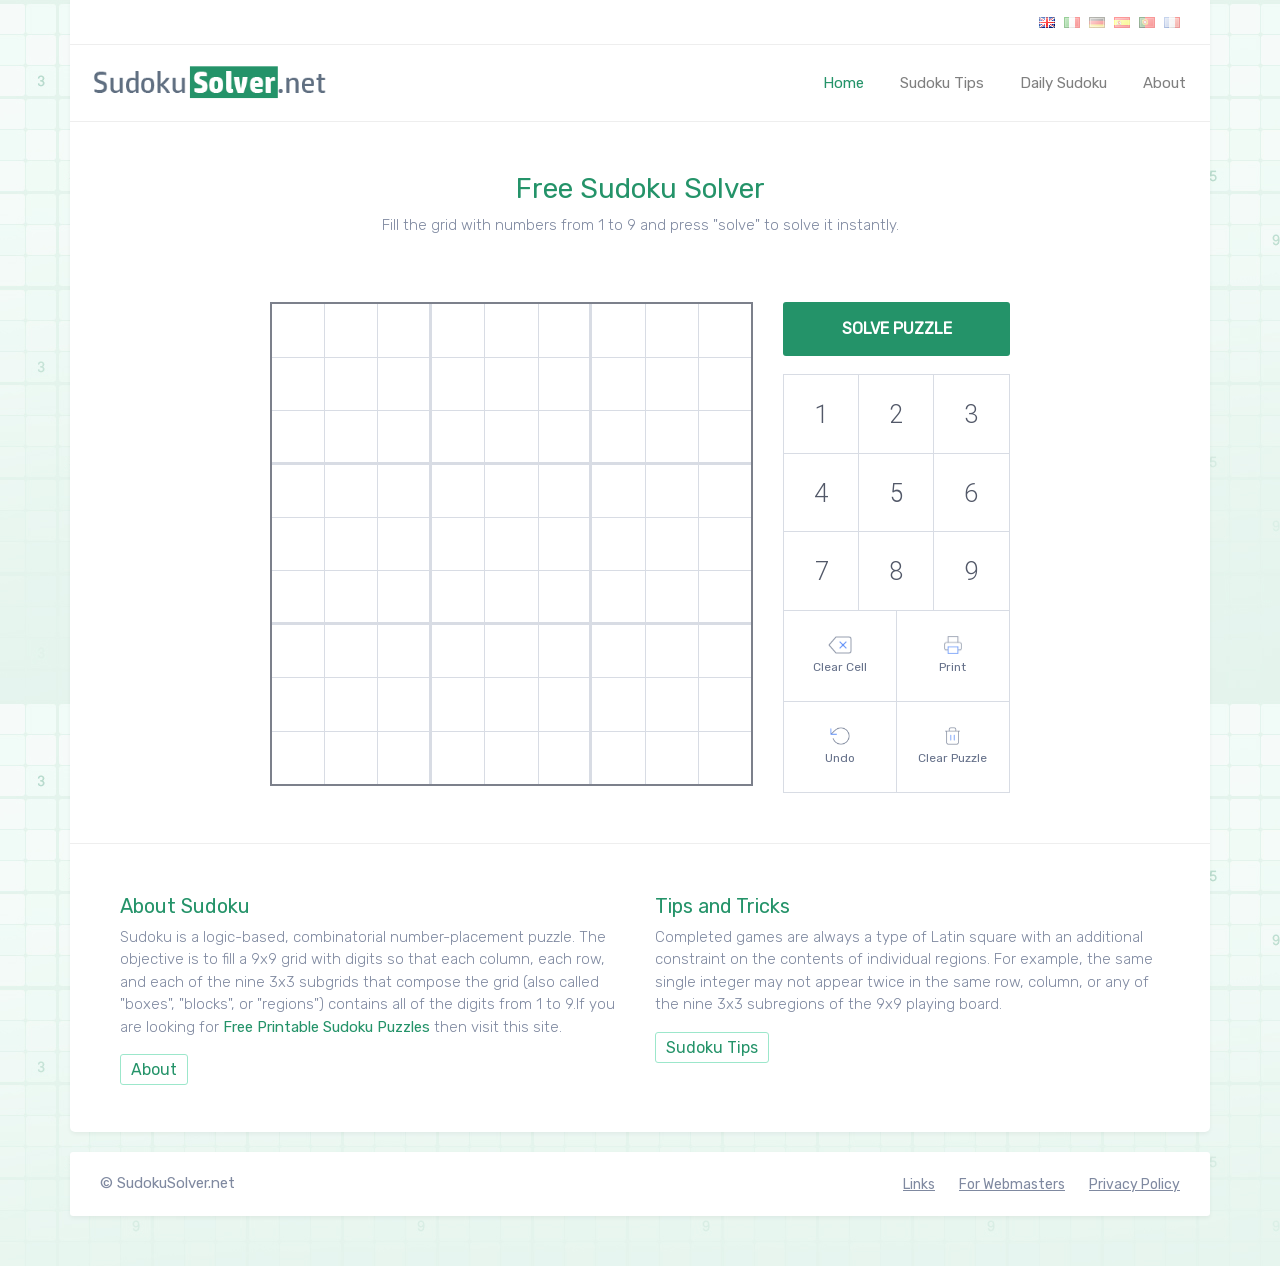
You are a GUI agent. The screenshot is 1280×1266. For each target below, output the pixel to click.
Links (919, 1184)
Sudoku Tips (942, 83)
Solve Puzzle (897, 328)
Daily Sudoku (1063, 83)
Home (847, 82)
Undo (840, 746)
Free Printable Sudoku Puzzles (326, 1027)
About (1164, 83)
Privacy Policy (1134, 1184)
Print (952, 655)
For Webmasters (1012, 1184)
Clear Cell (840, 655)
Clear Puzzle (952, 746)
